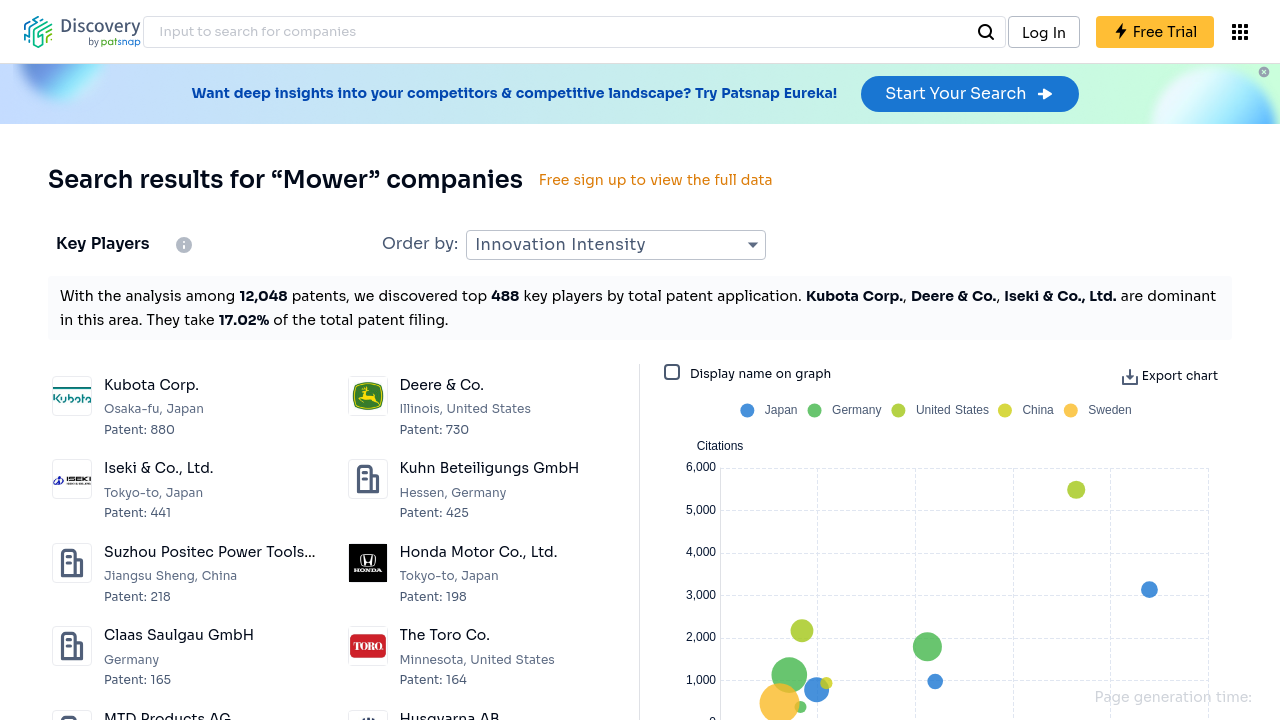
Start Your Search (969, 93)
